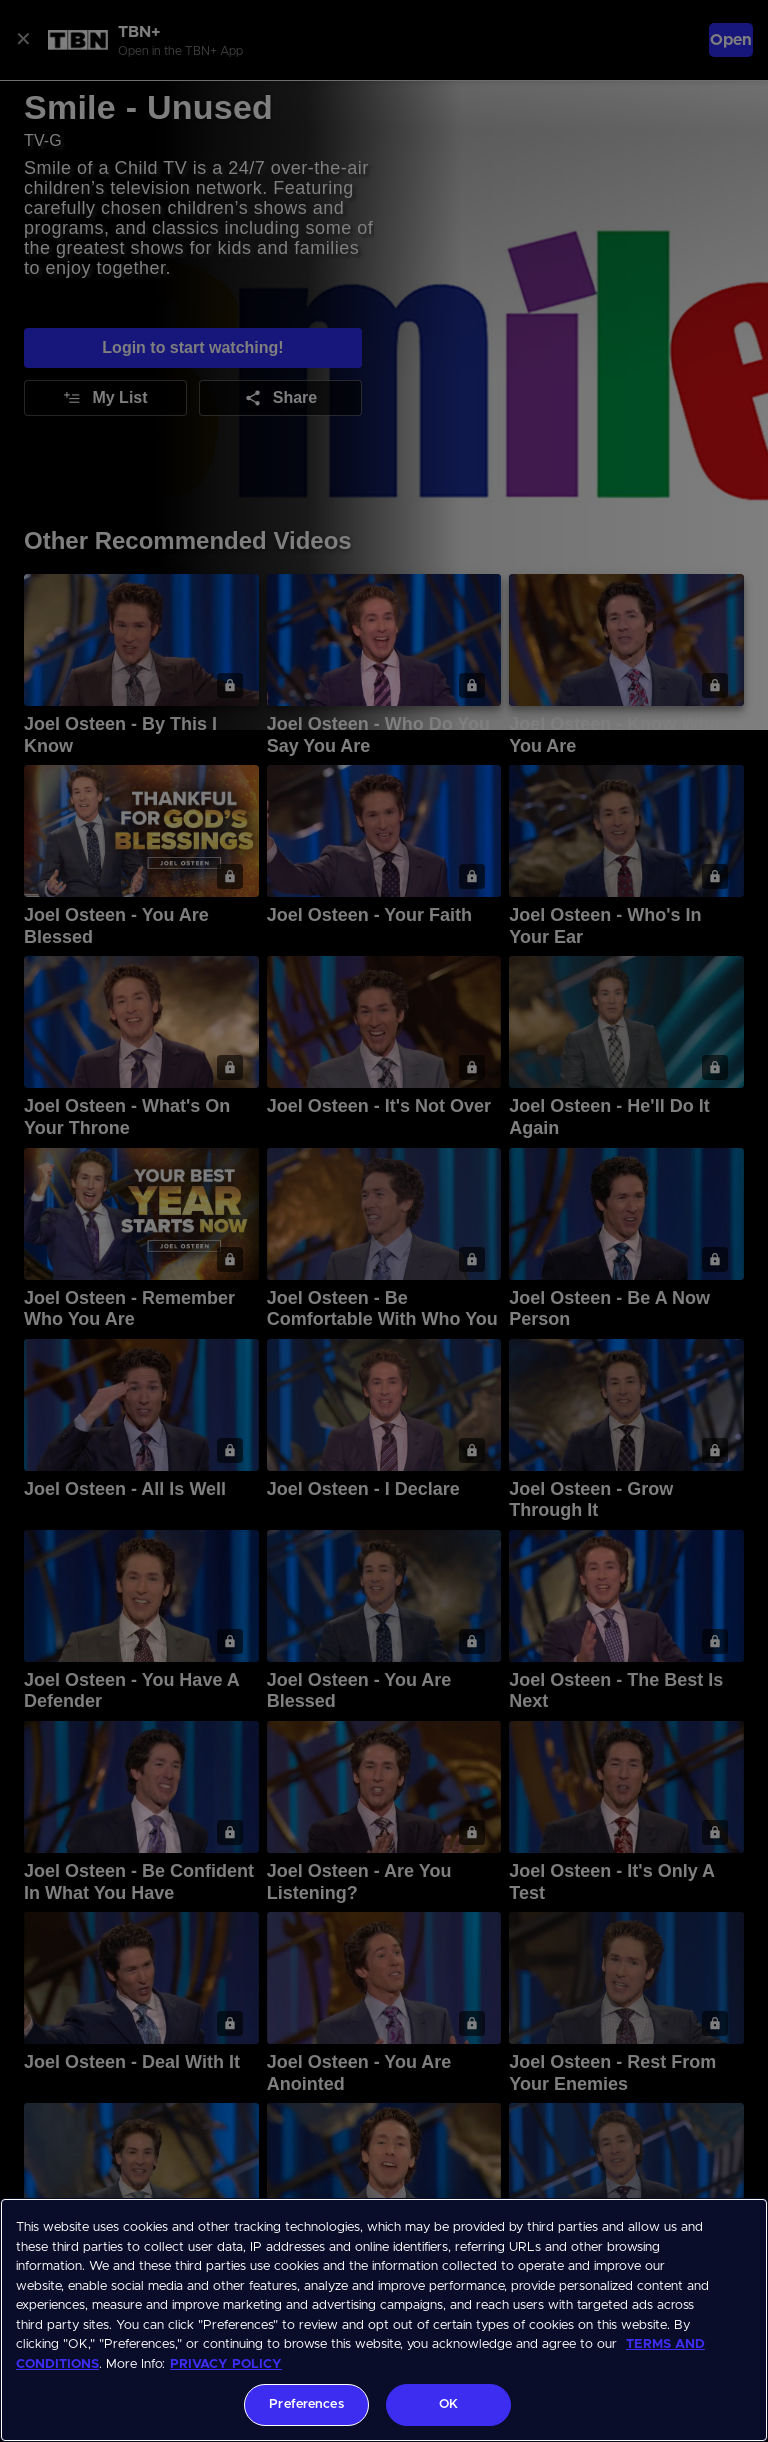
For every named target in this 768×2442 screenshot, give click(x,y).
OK (448, 2404)
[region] (384, 2320)
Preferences (306, 2404)
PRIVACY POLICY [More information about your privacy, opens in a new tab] (226, 2364)
